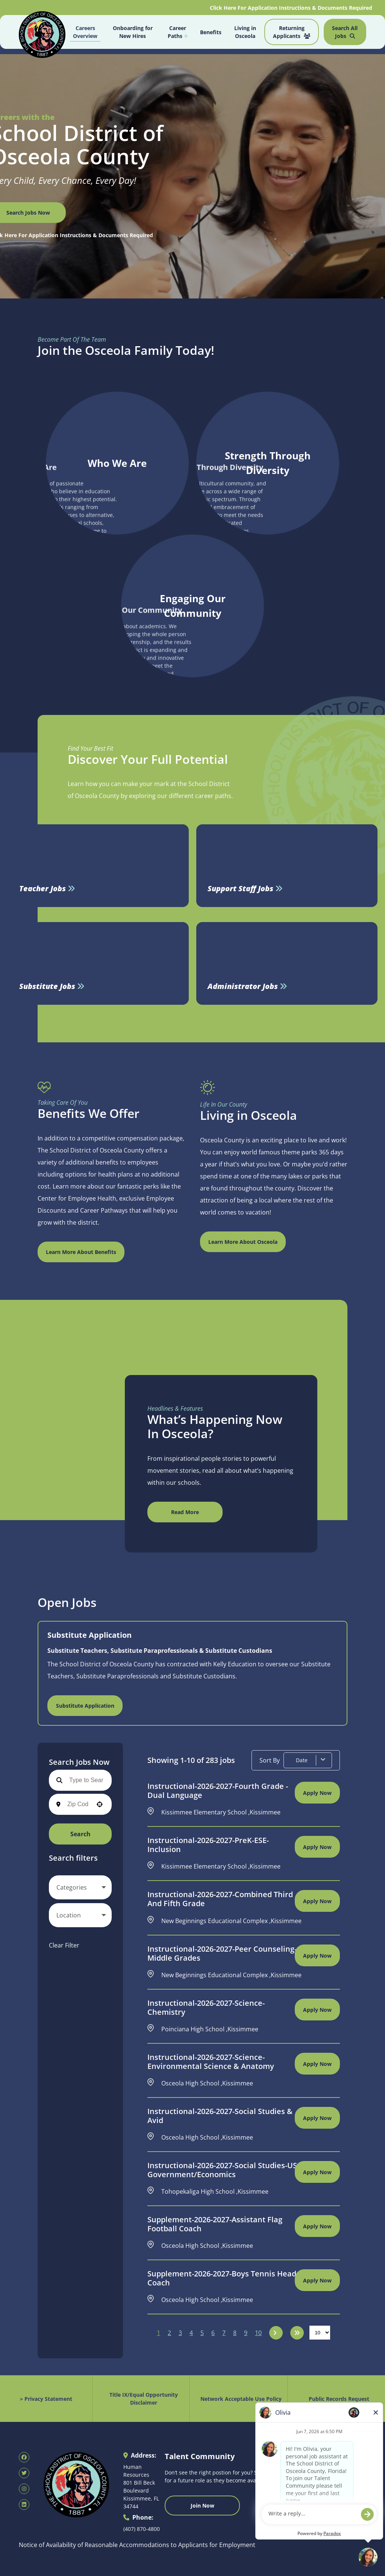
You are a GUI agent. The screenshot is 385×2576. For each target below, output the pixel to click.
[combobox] (78, 1804)
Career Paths (178, 31)
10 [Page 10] (258, 2333)
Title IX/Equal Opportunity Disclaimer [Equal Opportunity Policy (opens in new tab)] (143, 2398)
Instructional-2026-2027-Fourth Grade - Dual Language (217, 1791)
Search (80, 1834)
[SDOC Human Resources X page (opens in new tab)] (24, 2473)
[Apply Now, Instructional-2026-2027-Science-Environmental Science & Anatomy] (317, 2064)
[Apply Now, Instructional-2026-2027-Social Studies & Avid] (317, 2118)
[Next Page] (276, 2333)
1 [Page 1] (158, 2333)
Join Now (202, 2505)
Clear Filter (64, 1945)
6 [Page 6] (213, 2333)
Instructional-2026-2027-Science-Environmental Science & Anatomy (210, 2062)
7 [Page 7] (224, 2333)
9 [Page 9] (245, 2333)
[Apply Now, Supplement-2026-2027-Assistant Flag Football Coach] (317, 2226)
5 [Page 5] (202, 2333)
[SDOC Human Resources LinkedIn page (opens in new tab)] (24, 2504)
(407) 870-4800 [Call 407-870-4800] (141, 2528)
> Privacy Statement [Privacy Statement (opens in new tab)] (46, 2398)
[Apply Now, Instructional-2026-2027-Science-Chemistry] (317, 2009)
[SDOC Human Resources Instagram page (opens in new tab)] (24, 2489)
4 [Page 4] (191, 2333)
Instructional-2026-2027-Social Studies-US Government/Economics (222, 2170)
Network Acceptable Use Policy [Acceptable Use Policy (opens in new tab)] (241, 2398)
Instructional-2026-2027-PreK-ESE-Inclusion (208, 1845)
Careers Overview (85, 31)
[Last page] (297, 2333)
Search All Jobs (345, 31)
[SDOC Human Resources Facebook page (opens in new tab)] (24, 2457)
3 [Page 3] (180, 2333)
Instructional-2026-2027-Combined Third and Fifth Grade (220, 1899)
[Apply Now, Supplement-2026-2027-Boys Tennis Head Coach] (317, 2280)
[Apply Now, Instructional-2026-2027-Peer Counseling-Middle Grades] (317, 1955)
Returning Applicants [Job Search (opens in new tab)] (292, 31)
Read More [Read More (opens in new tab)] (185, 1512)
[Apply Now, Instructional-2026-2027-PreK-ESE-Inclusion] (317, 1847)
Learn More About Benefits (81, 1251)
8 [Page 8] (234, 2333)
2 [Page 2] (169, 2333)
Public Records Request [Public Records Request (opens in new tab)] (339, 2398)
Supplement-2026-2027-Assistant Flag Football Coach (214, 2224)
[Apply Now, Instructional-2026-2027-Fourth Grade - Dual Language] (317, 1793)
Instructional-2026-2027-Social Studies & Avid (220, 2116)
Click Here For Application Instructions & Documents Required (292, 7)
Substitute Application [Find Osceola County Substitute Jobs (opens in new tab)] (85, 1705)
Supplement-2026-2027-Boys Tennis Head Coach (221, 2278)
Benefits (210, 32)
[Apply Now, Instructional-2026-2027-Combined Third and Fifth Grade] (317, 1901)
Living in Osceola (245, 31)
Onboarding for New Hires (133, 31)
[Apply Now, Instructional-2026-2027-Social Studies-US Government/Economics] (317, 2172)
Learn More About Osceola (242, 1241)
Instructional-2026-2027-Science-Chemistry (206, 2008)
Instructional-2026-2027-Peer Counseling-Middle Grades (222, 1953)
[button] (100, 1804)
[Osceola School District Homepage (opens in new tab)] (42, 32)
